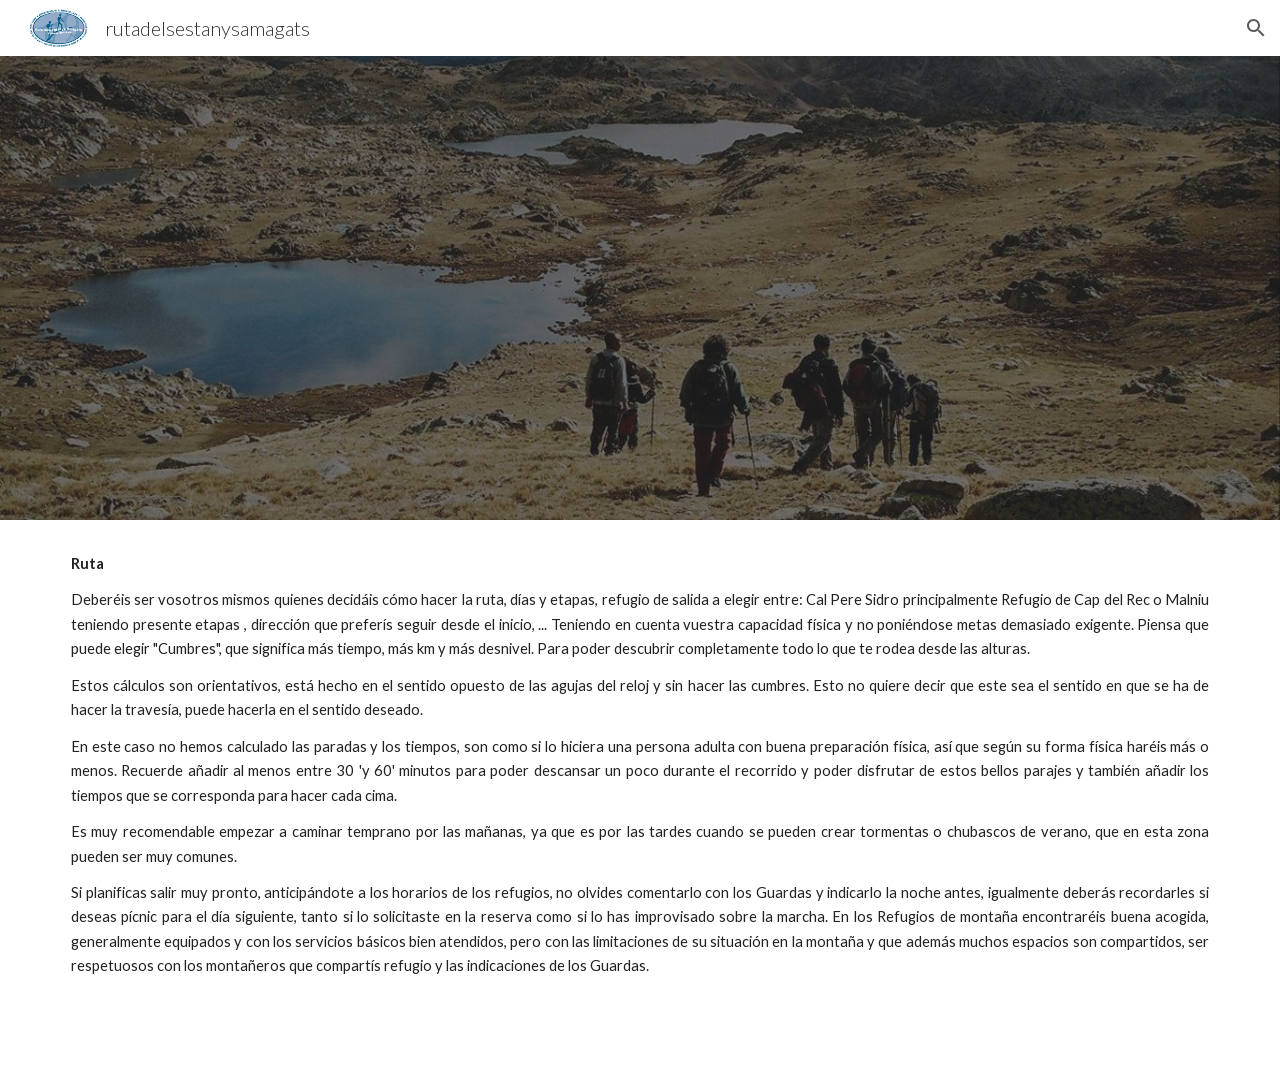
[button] (1256, 28)
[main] (640, 802)
